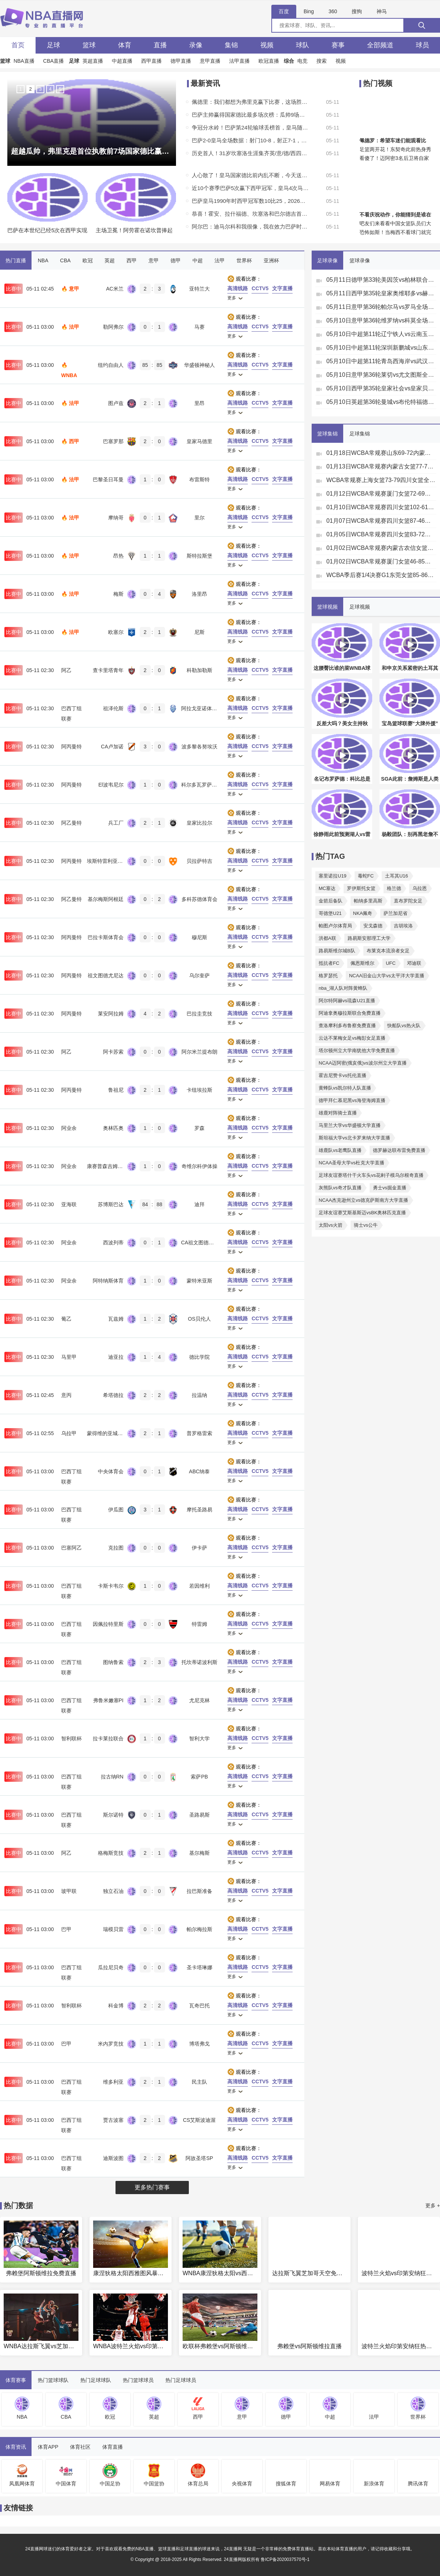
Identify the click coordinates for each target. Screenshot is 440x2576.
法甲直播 (239, 61)
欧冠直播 (268, 61)
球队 (302, 45)
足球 (53, 45)
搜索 (321, 61)
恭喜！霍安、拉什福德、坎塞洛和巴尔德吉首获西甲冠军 (250, 214)
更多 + (432, 2205)
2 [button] (30, 89)
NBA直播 (24, 61)
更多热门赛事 (152, 2187)
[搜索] (421, 25)
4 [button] (50, 89)
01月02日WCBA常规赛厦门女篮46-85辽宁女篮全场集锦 (381, 561)
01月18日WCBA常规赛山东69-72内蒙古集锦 (381, 453)
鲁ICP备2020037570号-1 (285, 2559)
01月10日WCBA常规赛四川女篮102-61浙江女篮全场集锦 (381, 507)
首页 (18, 45)
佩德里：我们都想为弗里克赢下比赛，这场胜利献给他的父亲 (250, 102)
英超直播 (92, 61)
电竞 (302, 61)
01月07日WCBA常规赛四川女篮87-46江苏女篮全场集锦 (381, 521)
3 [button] (40, 89)
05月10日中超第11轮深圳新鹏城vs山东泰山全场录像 (381, 347)
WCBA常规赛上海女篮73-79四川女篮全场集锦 (381, 480)
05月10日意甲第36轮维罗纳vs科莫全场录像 (381, 320)
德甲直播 (180, 61)
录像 (195, 45)
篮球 (89, 45)
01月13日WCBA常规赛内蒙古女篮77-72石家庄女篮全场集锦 (381, 466)
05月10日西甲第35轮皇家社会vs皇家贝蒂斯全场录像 (381, 388)
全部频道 (380, 45)
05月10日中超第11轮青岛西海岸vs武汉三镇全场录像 (381, 361)
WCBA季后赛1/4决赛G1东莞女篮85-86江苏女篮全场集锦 (381, 575)
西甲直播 (151, 61)
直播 (160, 45)
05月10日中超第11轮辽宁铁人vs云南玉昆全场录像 (381, 334)
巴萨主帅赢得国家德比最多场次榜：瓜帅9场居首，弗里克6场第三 (250, 115)
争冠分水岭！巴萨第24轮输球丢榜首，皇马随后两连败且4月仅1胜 (250, 127)
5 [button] (60, 89)
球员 (422, 45)
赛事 (338, 45)
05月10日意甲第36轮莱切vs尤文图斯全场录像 (381, 375)
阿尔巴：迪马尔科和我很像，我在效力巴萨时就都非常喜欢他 (250, 226)
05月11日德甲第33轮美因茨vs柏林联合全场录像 (381, 280)
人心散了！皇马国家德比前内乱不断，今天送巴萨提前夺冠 (250, 175)
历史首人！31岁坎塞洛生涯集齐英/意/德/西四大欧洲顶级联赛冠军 (250, 153)
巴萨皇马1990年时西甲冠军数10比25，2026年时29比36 (250, 201)
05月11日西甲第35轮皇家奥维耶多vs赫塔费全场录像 (381, 293)
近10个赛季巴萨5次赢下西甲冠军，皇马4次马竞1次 (250, 188)
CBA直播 (53, 61)
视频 (267, 45)
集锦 (231, 45)
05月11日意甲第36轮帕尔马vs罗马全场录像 (381, 307)
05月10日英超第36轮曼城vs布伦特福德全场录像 (381, 402)
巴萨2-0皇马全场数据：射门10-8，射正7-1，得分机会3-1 (250, 140)
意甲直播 (210, 61)
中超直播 (122, 61)
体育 (124, 45)
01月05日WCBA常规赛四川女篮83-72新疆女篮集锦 (381, 534)
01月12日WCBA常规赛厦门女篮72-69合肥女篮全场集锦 (381, 493)
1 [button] (20, 89)
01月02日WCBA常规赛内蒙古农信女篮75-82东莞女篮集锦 (381, 548)
